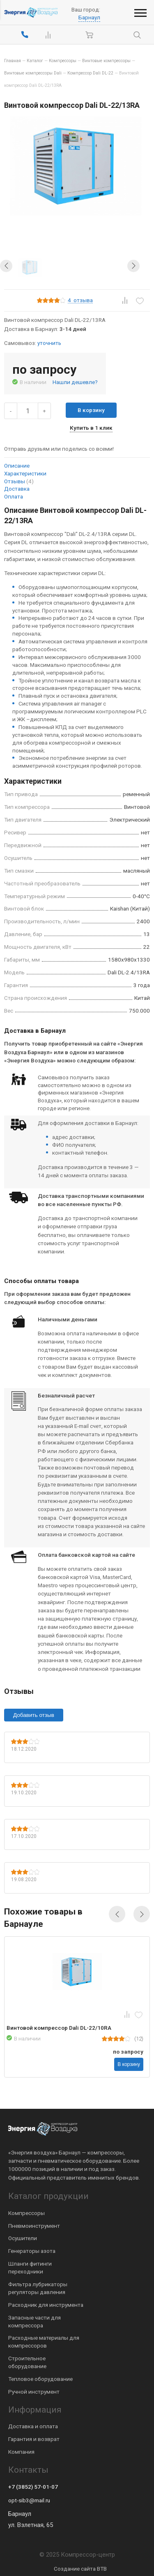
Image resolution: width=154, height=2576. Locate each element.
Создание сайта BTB (80, 2568)
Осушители (22, 2238)
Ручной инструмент (34, 2391)
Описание (17, 465)
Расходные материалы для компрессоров (43, 2341)
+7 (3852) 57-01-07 (33, 2486)
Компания (21, 2451)
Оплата (13, 496)
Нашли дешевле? (75, 382)
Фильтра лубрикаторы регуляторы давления (37, 2288)
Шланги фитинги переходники (30, 2267)
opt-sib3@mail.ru (29, 2500)
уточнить (49, 343)
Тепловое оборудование (40, 2379)
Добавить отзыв (33, 1715)
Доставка (17, 488)
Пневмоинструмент (34, 2225)
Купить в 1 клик (91, 427)
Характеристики (25, 473)
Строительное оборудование (27, 2362)
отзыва (80, 300)
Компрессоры (26, 2213)
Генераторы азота (31, 2251)
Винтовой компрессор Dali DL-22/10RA (59, 2027)
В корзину (91, 410)
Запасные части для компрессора (34, 2321)
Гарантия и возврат (34, 2439)
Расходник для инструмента (45, 2304)
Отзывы (19, 481)
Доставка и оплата (33, 2426)
